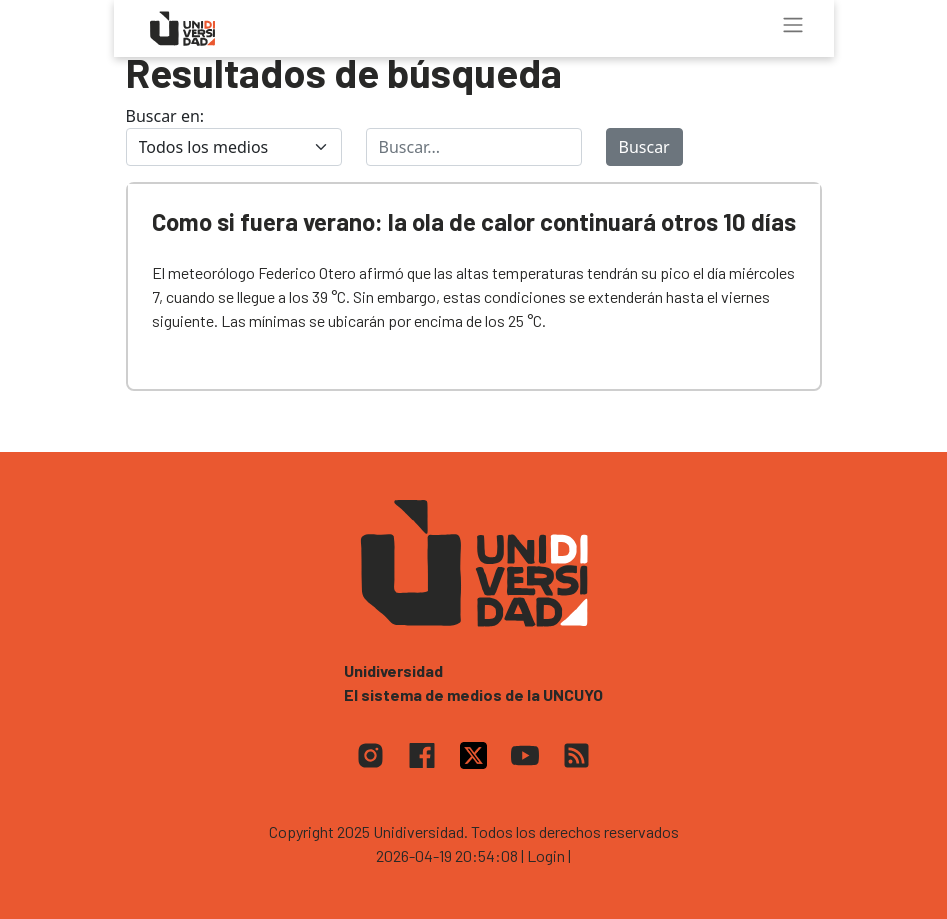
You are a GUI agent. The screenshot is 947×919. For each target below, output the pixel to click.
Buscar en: (165, 116)
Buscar (644, 147)
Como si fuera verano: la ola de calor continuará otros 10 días (474, 221)
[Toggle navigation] (793, 25)
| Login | (546, 855)
